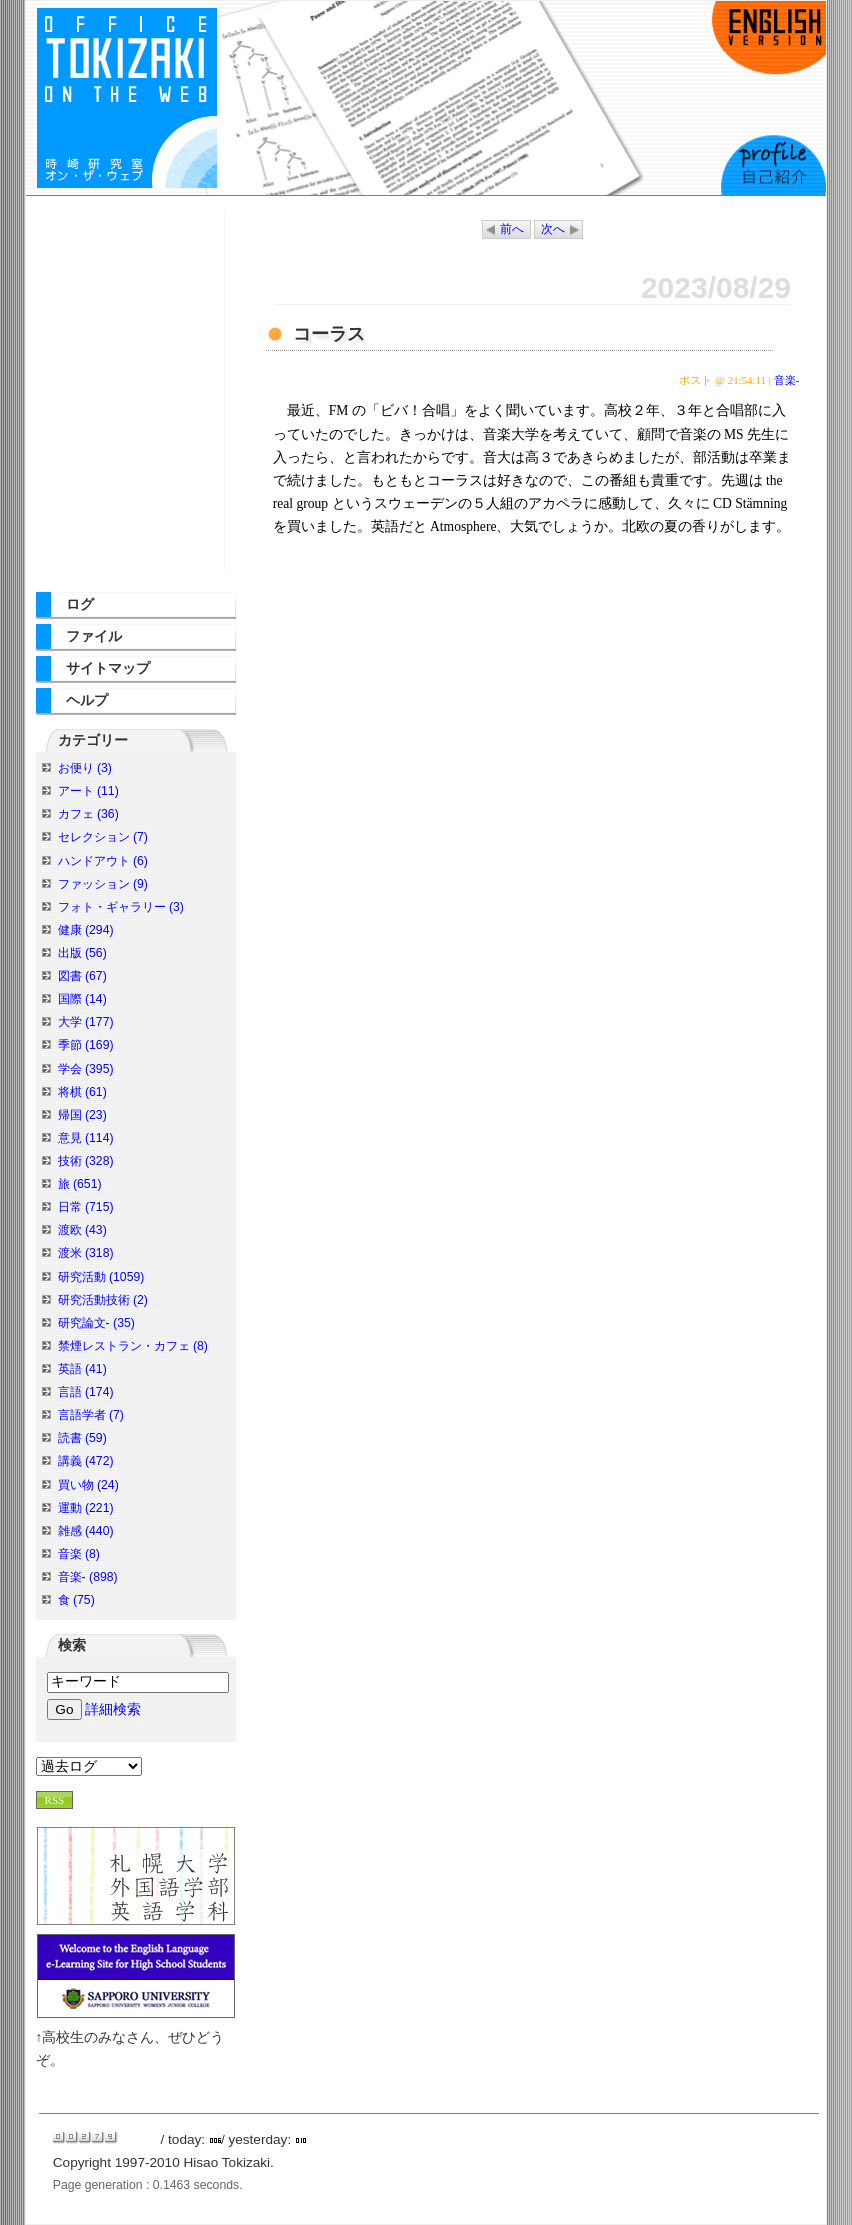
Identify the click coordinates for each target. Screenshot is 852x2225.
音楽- (787, 380)
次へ (553, 229)
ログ (80, 604)
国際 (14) (82, 999)
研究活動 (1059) (101, 1277)
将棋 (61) (82, 1092)
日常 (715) (86, 1207)
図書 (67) (82, 976)
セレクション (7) (103, 837)
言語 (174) (86, 1392)
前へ (512, 229)
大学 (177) (86, 1022)
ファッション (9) (103, 884)
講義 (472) (86, 1461)
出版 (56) (82, 953)
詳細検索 (113, 1709)
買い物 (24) (88, 1485)
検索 (72, 1645)
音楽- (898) (88, 1577)
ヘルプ (87, 700)
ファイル (94, 636)
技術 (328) (86, 1161)
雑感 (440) (86, 1531)
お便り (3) (85, 768)
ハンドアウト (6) (103, 861)
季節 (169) (86, 1045)
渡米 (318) (86, 1253)
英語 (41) (82, 1369)
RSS (55, 1800)
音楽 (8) (79, 1554)
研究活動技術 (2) (103, 1300)
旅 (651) (80, 1184)
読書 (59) (82, 1438)
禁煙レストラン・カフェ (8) (133, 1346)
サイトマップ (108, 668)
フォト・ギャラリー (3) (121, 907)
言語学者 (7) (91, 1415)
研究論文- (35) (96, 1323)
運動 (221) (86, 1508)
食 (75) (76, 1600)
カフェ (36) (88, 814)
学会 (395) (86, 1069)
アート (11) (88, 791)
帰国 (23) (82, 1115)
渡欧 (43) (82, 1230)
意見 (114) (86, 1138)
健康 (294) (86, 930)
